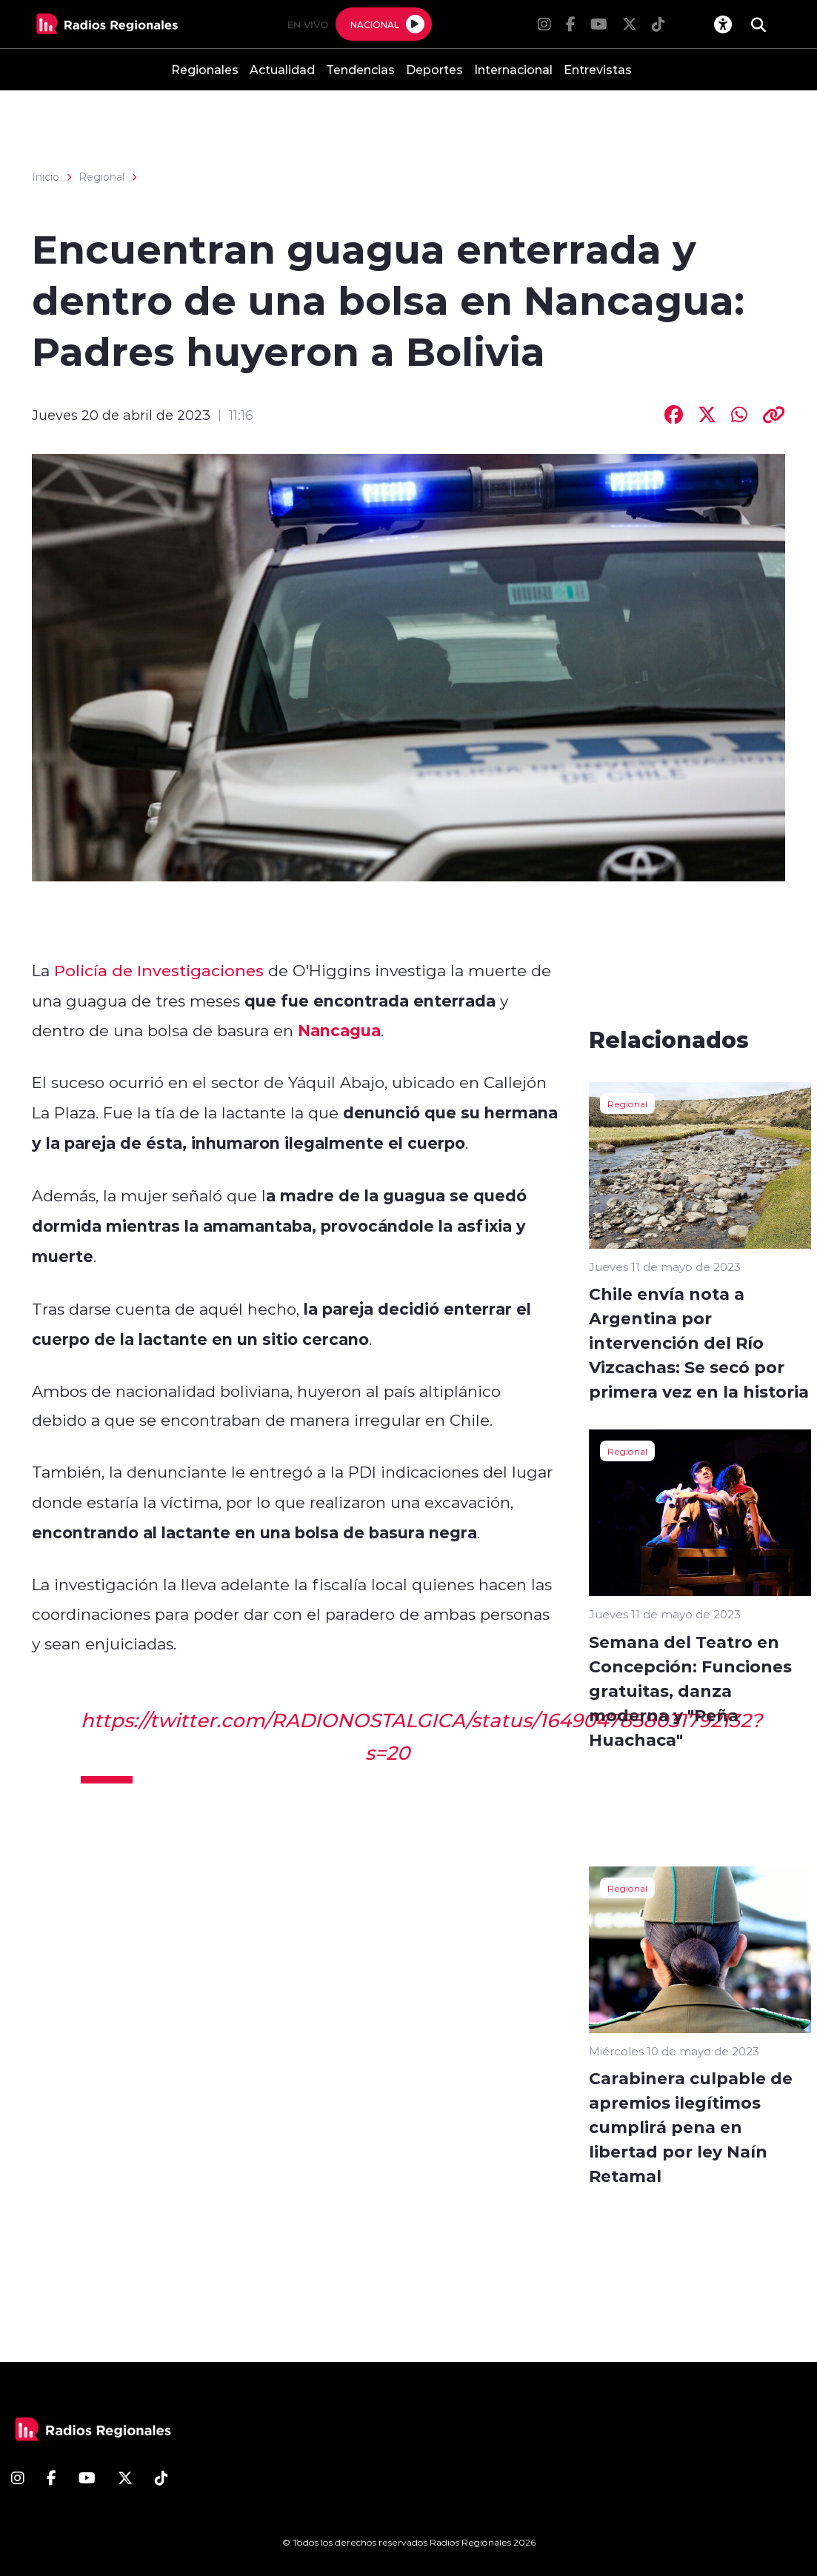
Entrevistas (598, 69)
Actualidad (282, 69)
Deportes (434, 69)
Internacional (513, 69)
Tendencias (360, 69)
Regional (101, 177)
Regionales (205, 69)
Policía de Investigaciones (159, 970)
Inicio (45, 177)
